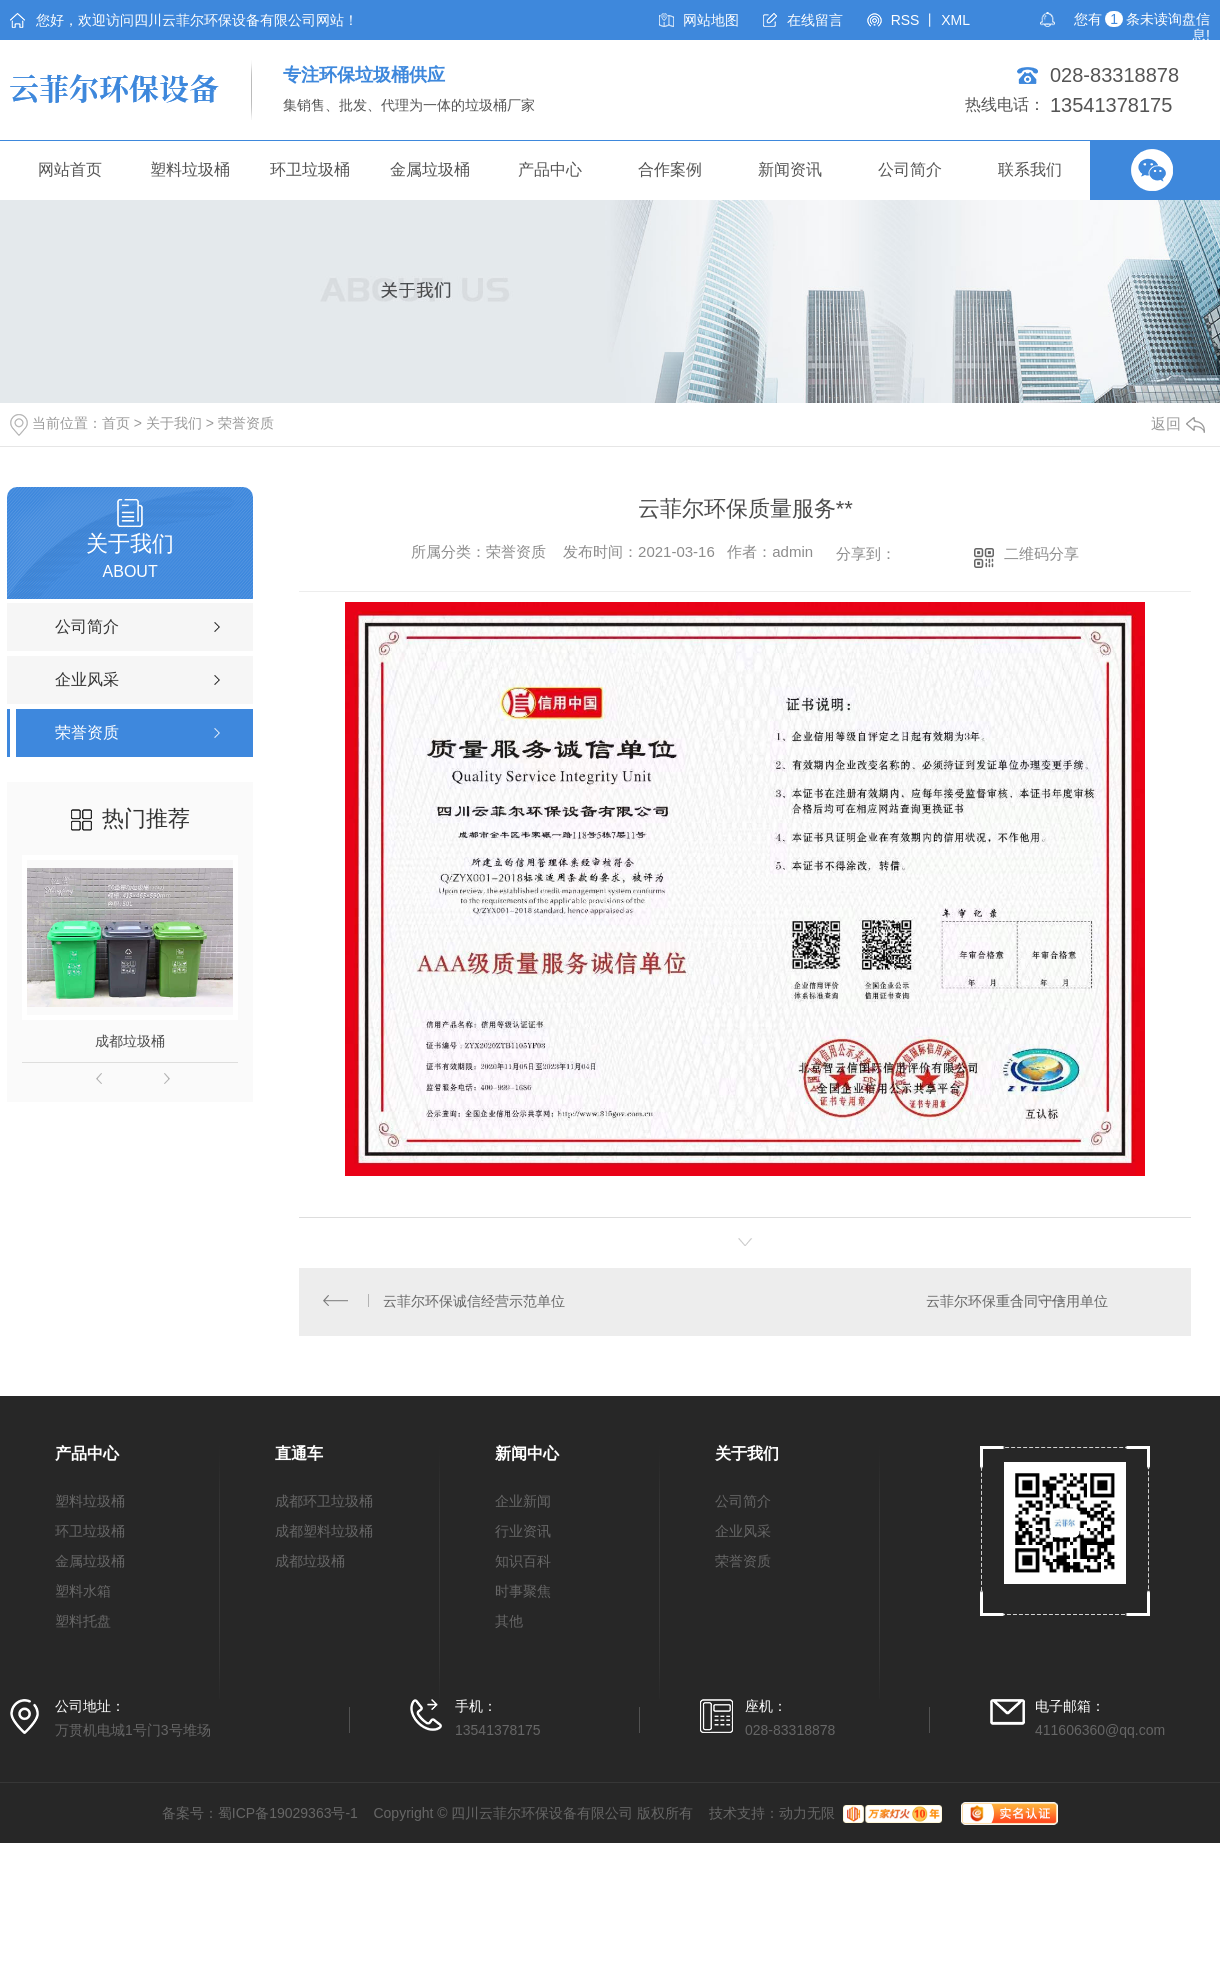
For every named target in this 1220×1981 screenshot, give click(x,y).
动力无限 (807, 1816)
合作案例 (670, 169)
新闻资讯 (790, 169)
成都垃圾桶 (130, 1041)
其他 (509, 1624)
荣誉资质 (246, 423)
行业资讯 (523, 1534)
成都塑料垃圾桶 (324, 1534)
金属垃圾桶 (430, 169)
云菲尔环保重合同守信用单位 (1016, 1303)
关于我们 (174, 423)
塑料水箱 (83, 1594)
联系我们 (1030, 169)
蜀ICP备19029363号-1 (288, 1816)
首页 (116, 423)
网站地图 (711, 20)
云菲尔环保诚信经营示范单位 (475, 1303)
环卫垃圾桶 (310, 169)
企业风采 (743, 1534)
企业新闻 (523, 1504)
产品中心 (550, 169)
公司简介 (910, 169)
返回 (1178, 423)
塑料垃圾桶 (190, 169)
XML (955, 20)
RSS (905, 20)
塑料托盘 (83, 1624)
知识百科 (523, 1564)
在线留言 (815, 20)
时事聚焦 (523, 1594)
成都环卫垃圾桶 (324, 1504)
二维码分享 (1041, 553)
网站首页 (70, 169)
